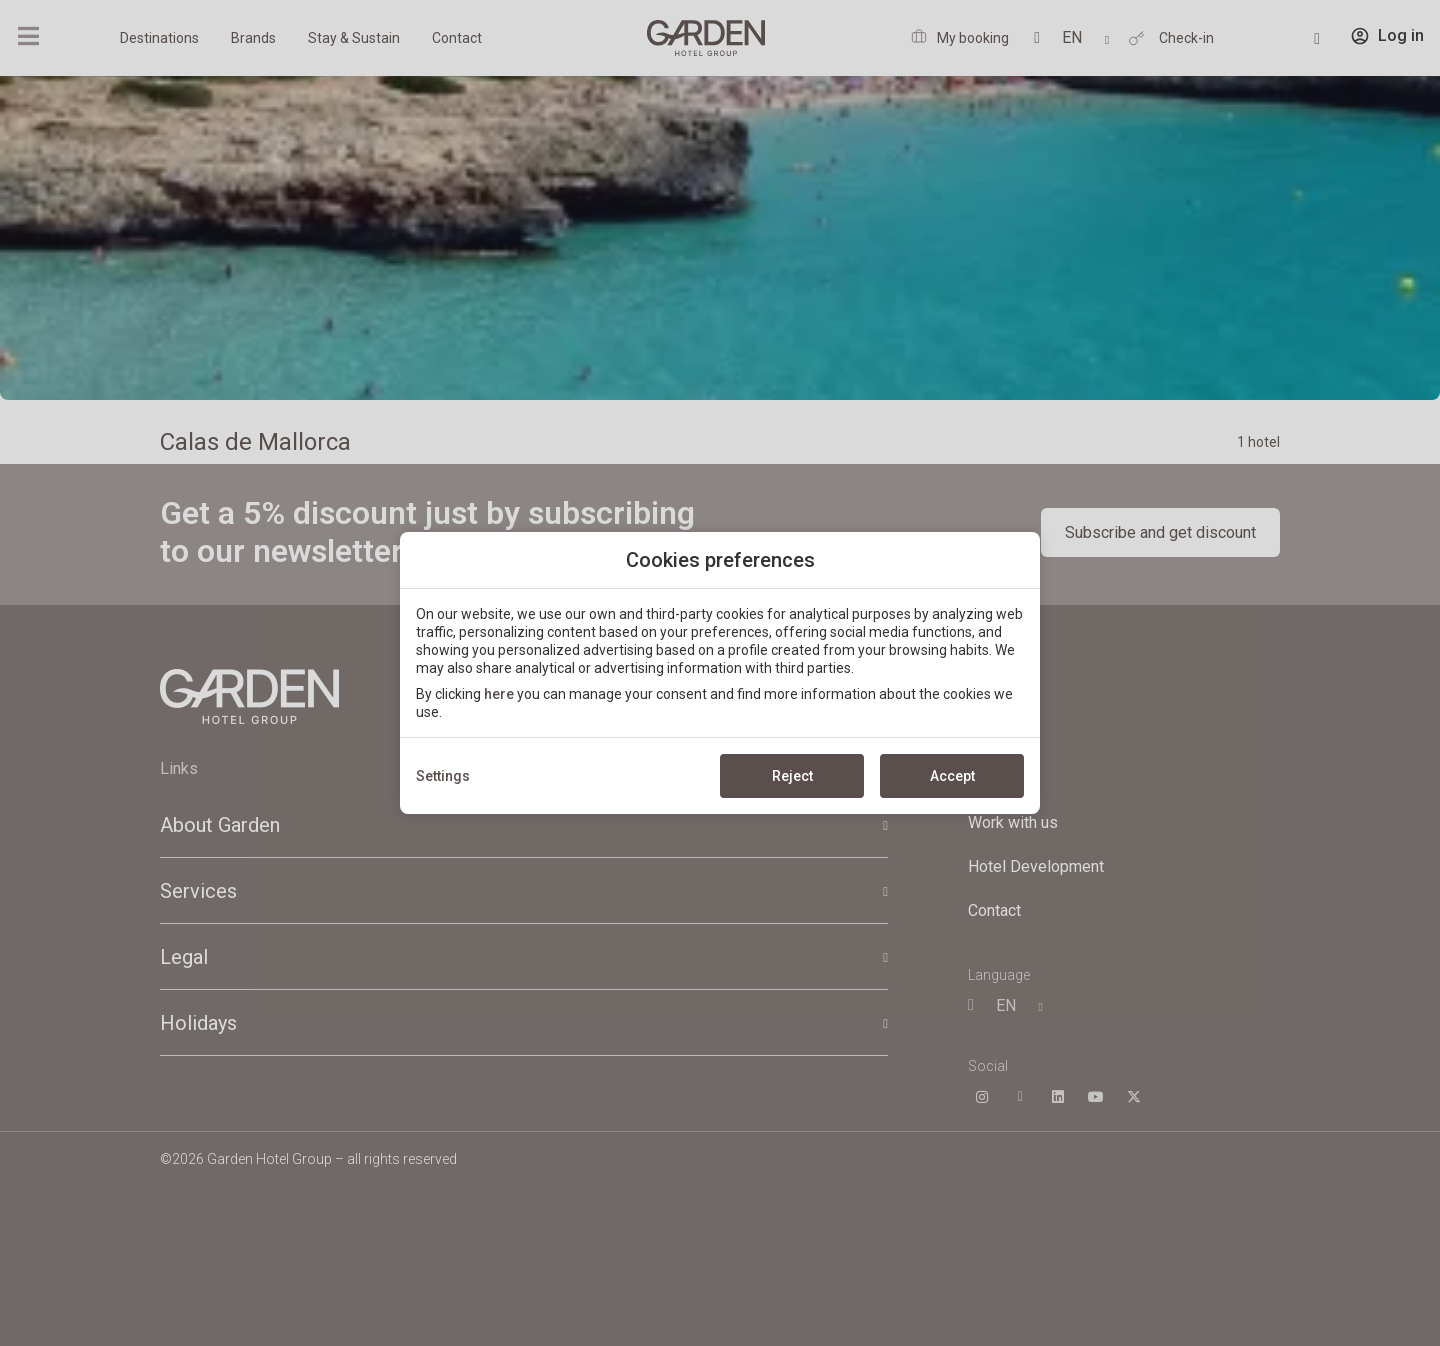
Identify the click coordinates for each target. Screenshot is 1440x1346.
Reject (792, 776)
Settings (443, 776)
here (499, 694)
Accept (952, 776)
